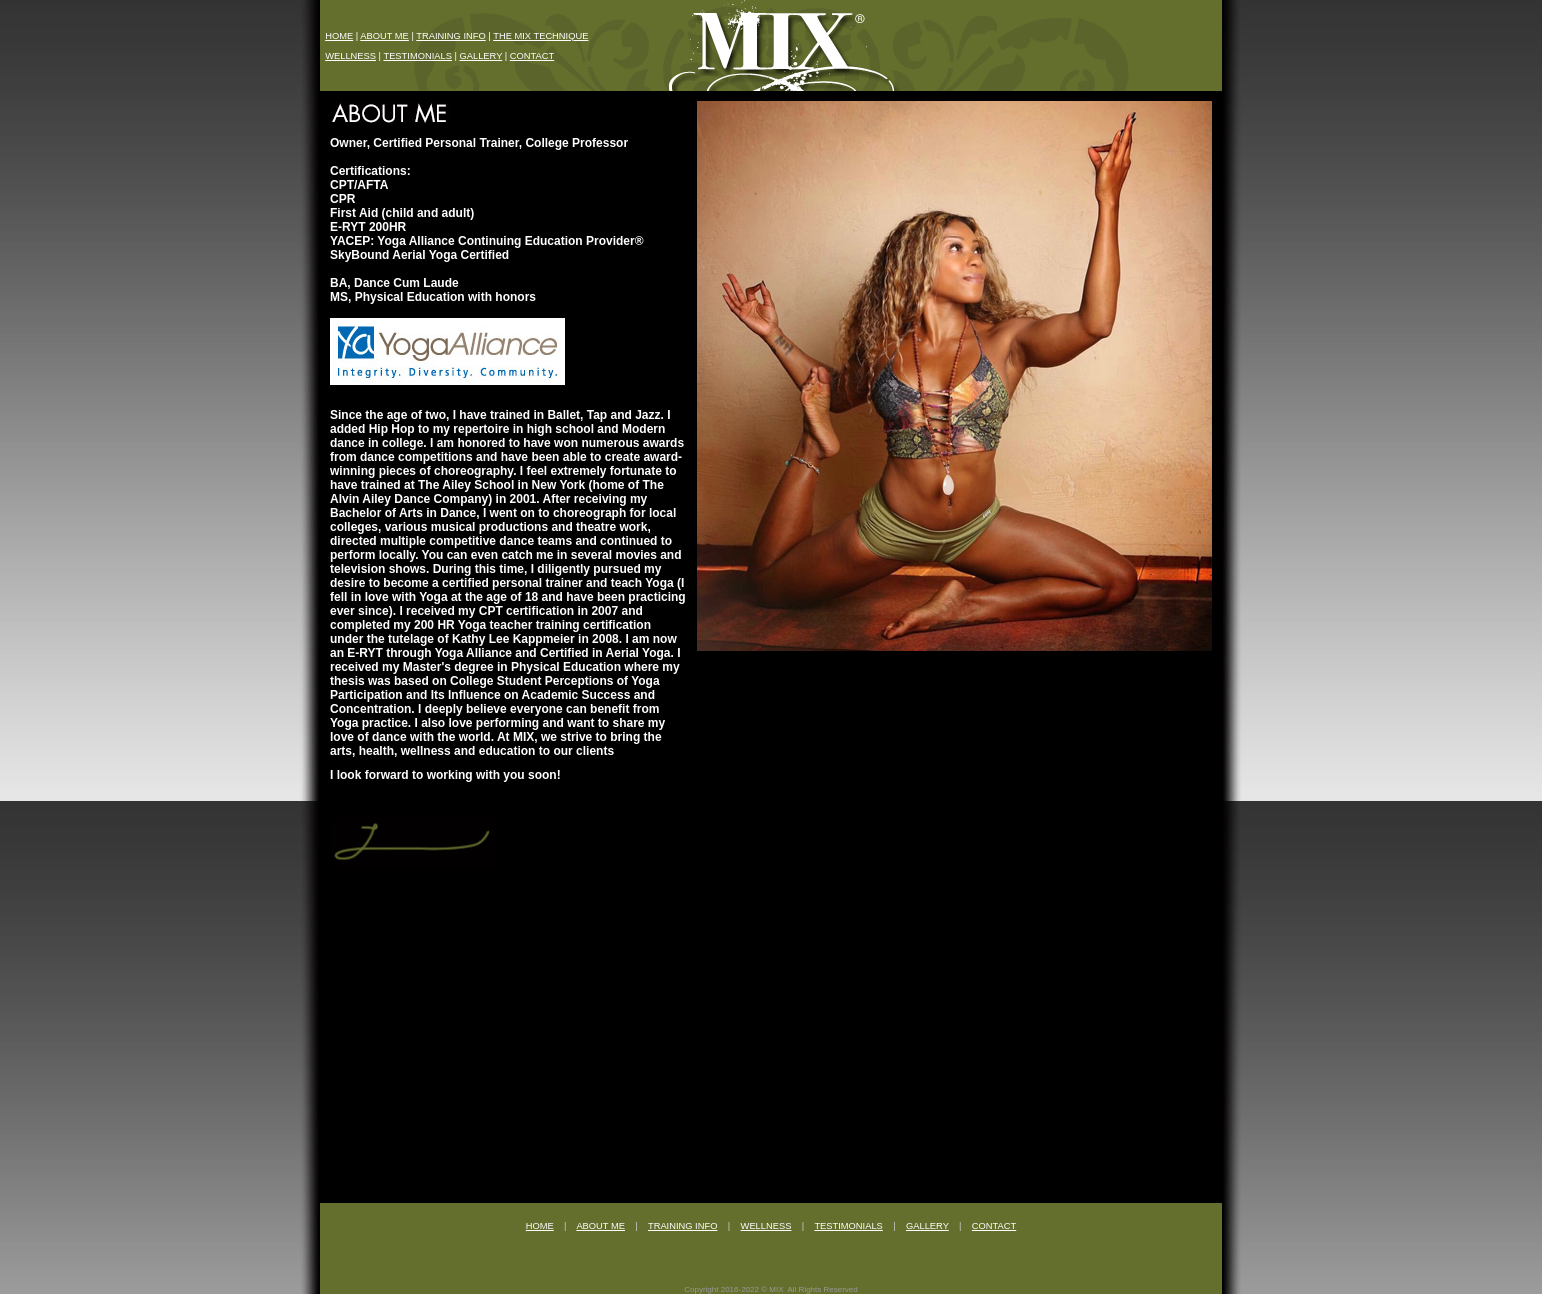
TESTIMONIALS (417, 56)
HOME (339, 36)
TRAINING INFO (450, 36)
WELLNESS (350, 56)
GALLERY (480, 56)
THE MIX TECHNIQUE (540, 36)
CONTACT (532, 56)
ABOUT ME (384, 36)
